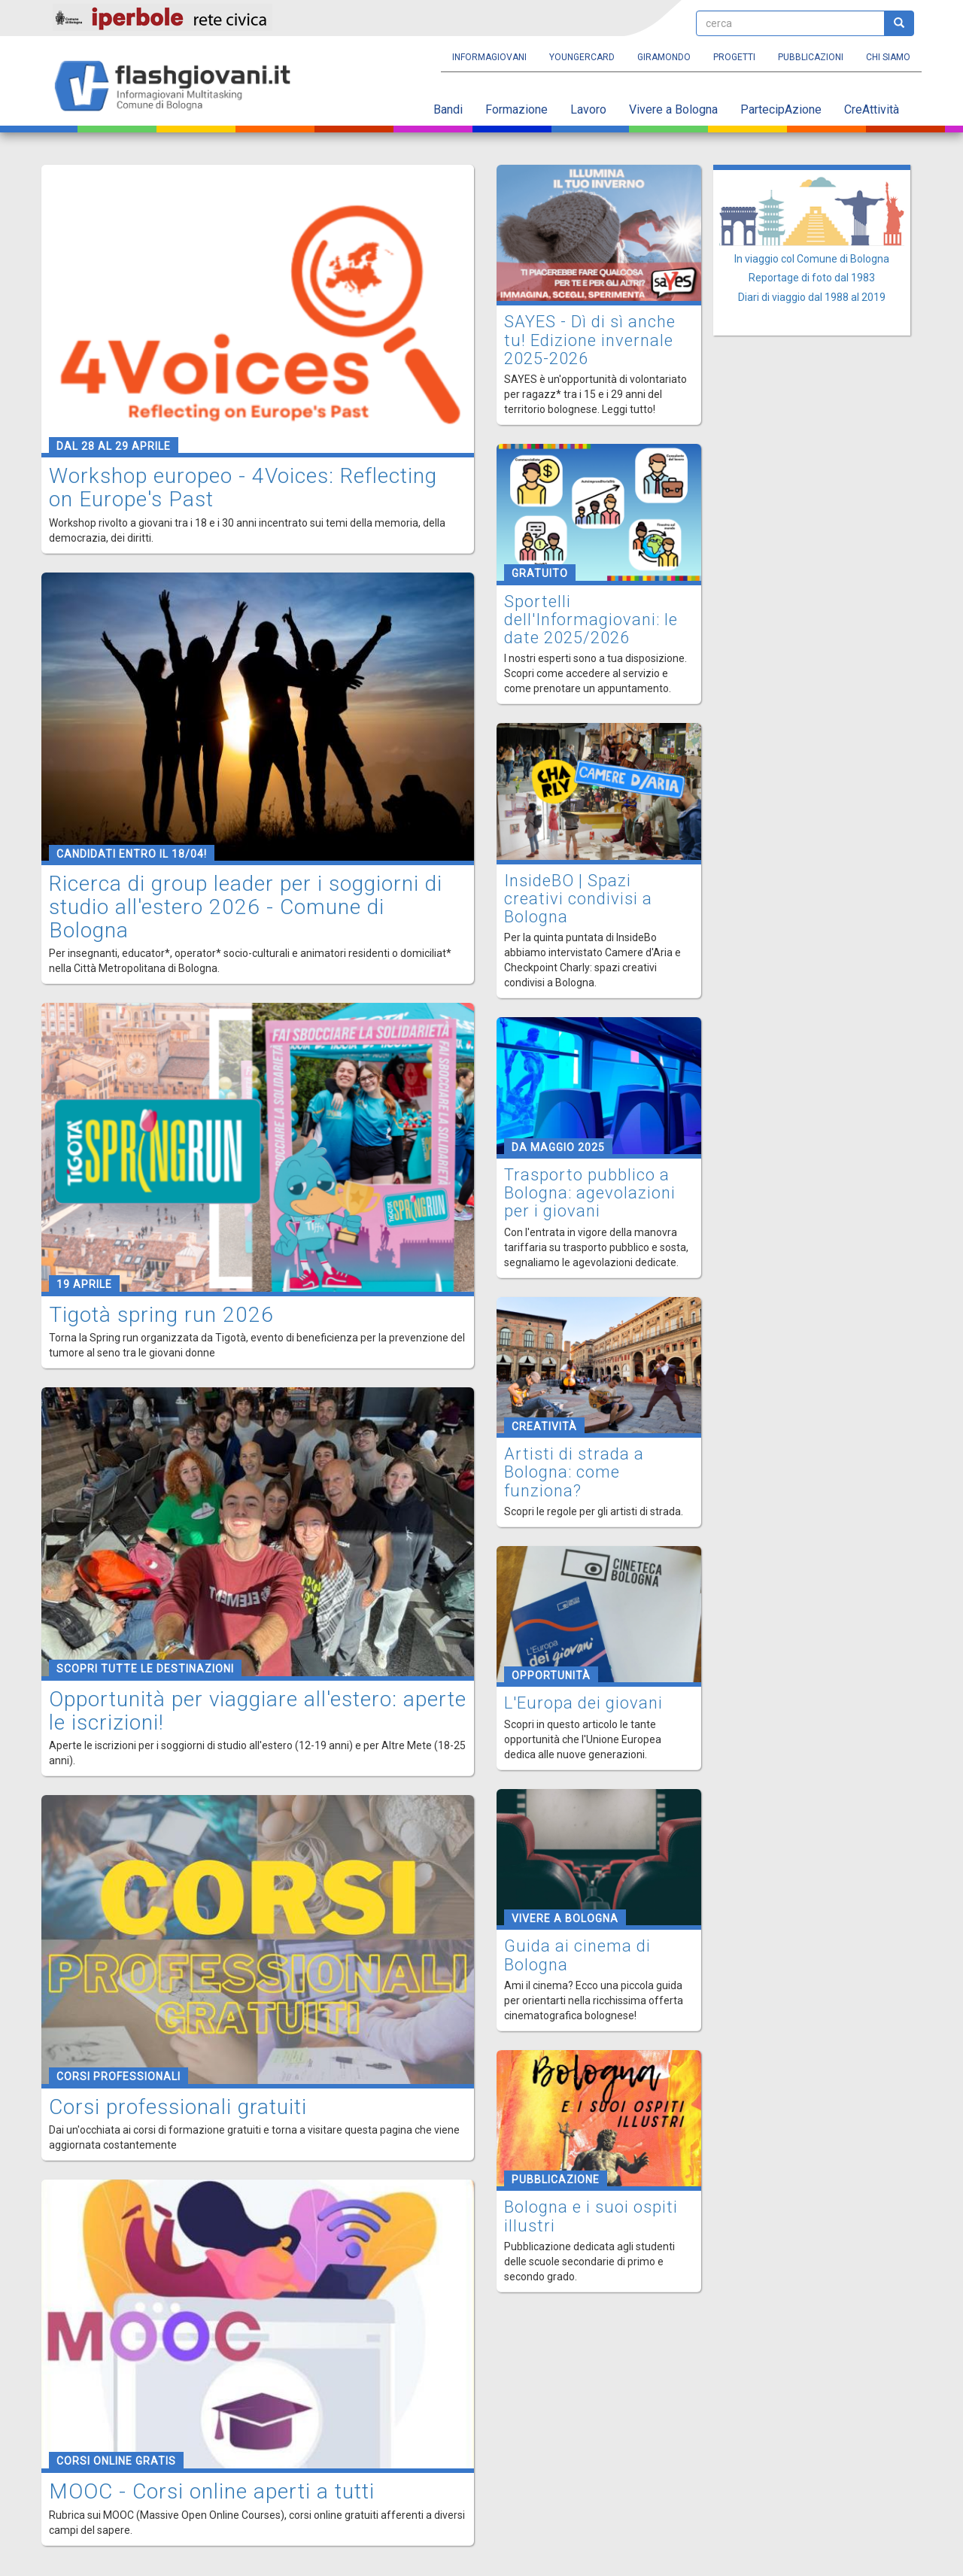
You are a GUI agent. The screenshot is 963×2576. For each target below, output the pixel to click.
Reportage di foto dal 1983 (812, 278)
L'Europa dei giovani (583, 1703)
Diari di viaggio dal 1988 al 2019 (812, 297)
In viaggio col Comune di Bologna (811, 259)
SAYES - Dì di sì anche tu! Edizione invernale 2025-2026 (590, 339)
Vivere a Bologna (673, 109)
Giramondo (664, 57)
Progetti (734, 57)
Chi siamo (888, 57)
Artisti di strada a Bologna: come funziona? (574, 1471)
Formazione (516, 109)
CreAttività (871, 109)
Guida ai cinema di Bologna (577, 1955)
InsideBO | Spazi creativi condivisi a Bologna (578, 898)
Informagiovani (489, 57)
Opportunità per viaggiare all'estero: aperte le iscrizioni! (257, 1711)
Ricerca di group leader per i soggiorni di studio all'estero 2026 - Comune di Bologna (245, 907)
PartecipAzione (781, 109)
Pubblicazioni (810, 57)
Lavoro (588, 109)
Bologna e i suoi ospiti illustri (591, 2216)
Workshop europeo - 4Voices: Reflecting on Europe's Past (243, 487)
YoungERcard (582, 57)
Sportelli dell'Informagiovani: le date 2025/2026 (591, 619)
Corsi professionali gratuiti (178, 2107)
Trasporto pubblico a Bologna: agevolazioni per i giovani (590, 1192)
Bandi (448, 109)
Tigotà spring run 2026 (161, 1314)
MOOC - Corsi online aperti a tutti (212, 2491)
